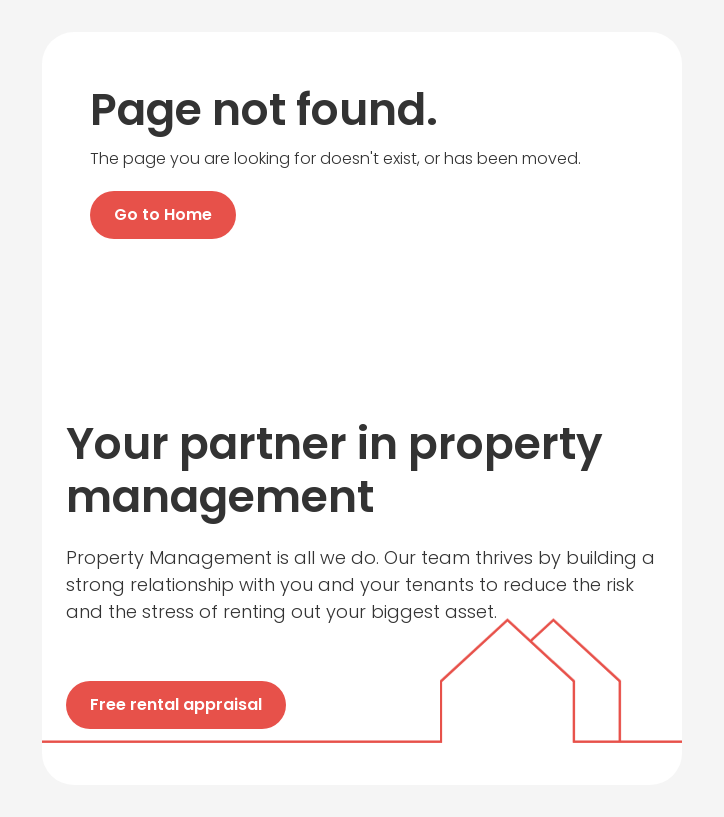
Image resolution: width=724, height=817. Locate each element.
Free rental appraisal (176, 704)
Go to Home (163, 214)
